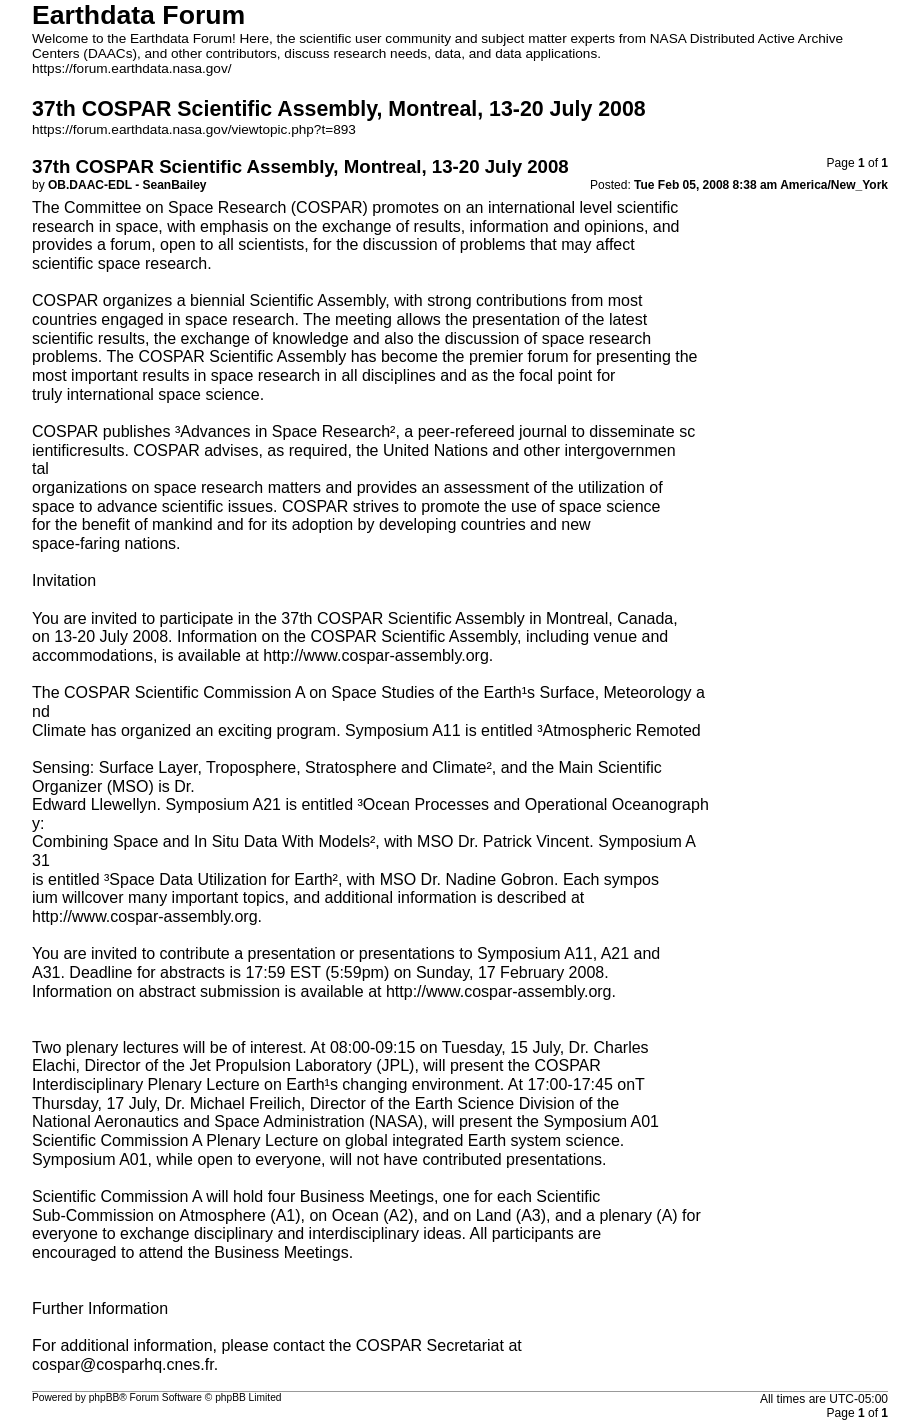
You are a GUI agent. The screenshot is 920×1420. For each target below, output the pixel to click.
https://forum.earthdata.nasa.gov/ (132, 68)
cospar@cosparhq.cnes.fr (123, 1364)
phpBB (104, 1397)
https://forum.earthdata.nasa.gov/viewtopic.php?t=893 (194, 129)
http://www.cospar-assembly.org (376, 655)
